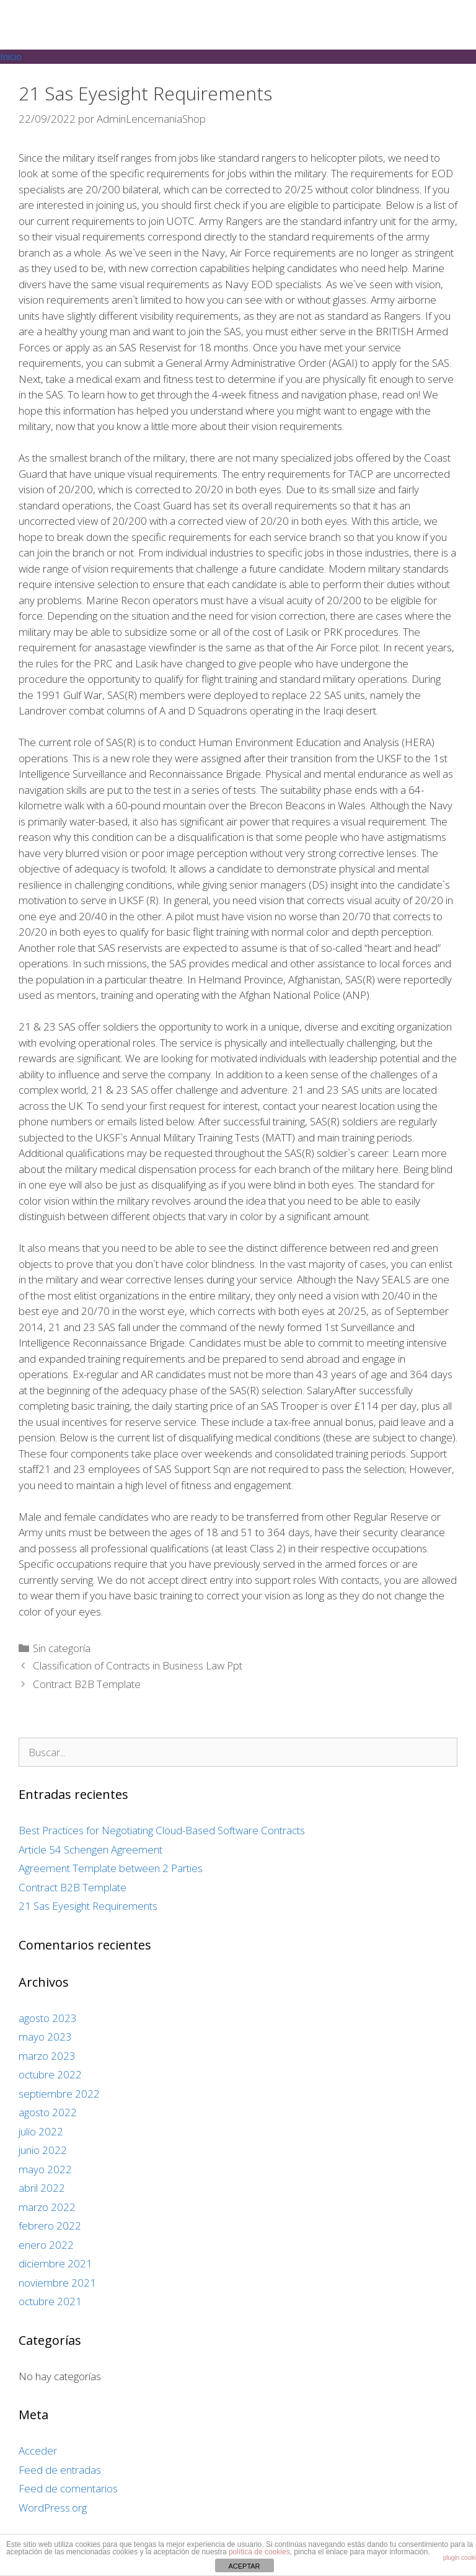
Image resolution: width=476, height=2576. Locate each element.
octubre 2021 (50, 2301)
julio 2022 (41, 2131)
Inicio (11, 56)
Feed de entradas (60, 2470)
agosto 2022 (48, 2112)
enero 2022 (46, 2245)
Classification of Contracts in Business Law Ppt (137, 1665)
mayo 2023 (45, 2036)
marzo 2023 (47, 2056)
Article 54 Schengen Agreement (90, 1849)
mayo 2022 (45, 2169)
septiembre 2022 (59, 2093)
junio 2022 (43, 2150)
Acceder (38, 2450)
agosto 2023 (48, 2018)
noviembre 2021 (57, 2282)
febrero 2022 (50, 2225)
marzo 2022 (47, 2207)
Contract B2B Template (87, 1684)
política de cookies (259, 2551)
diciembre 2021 (55, 2263)
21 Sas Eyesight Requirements (88, 1906)
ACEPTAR (244, 2566)
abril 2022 (42, 2188)
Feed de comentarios (68, 2488)
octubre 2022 (50, 2074)
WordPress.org (53, 2507)
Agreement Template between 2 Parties (111, 1868)
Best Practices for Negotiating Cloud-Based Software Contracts (162, 1830)
